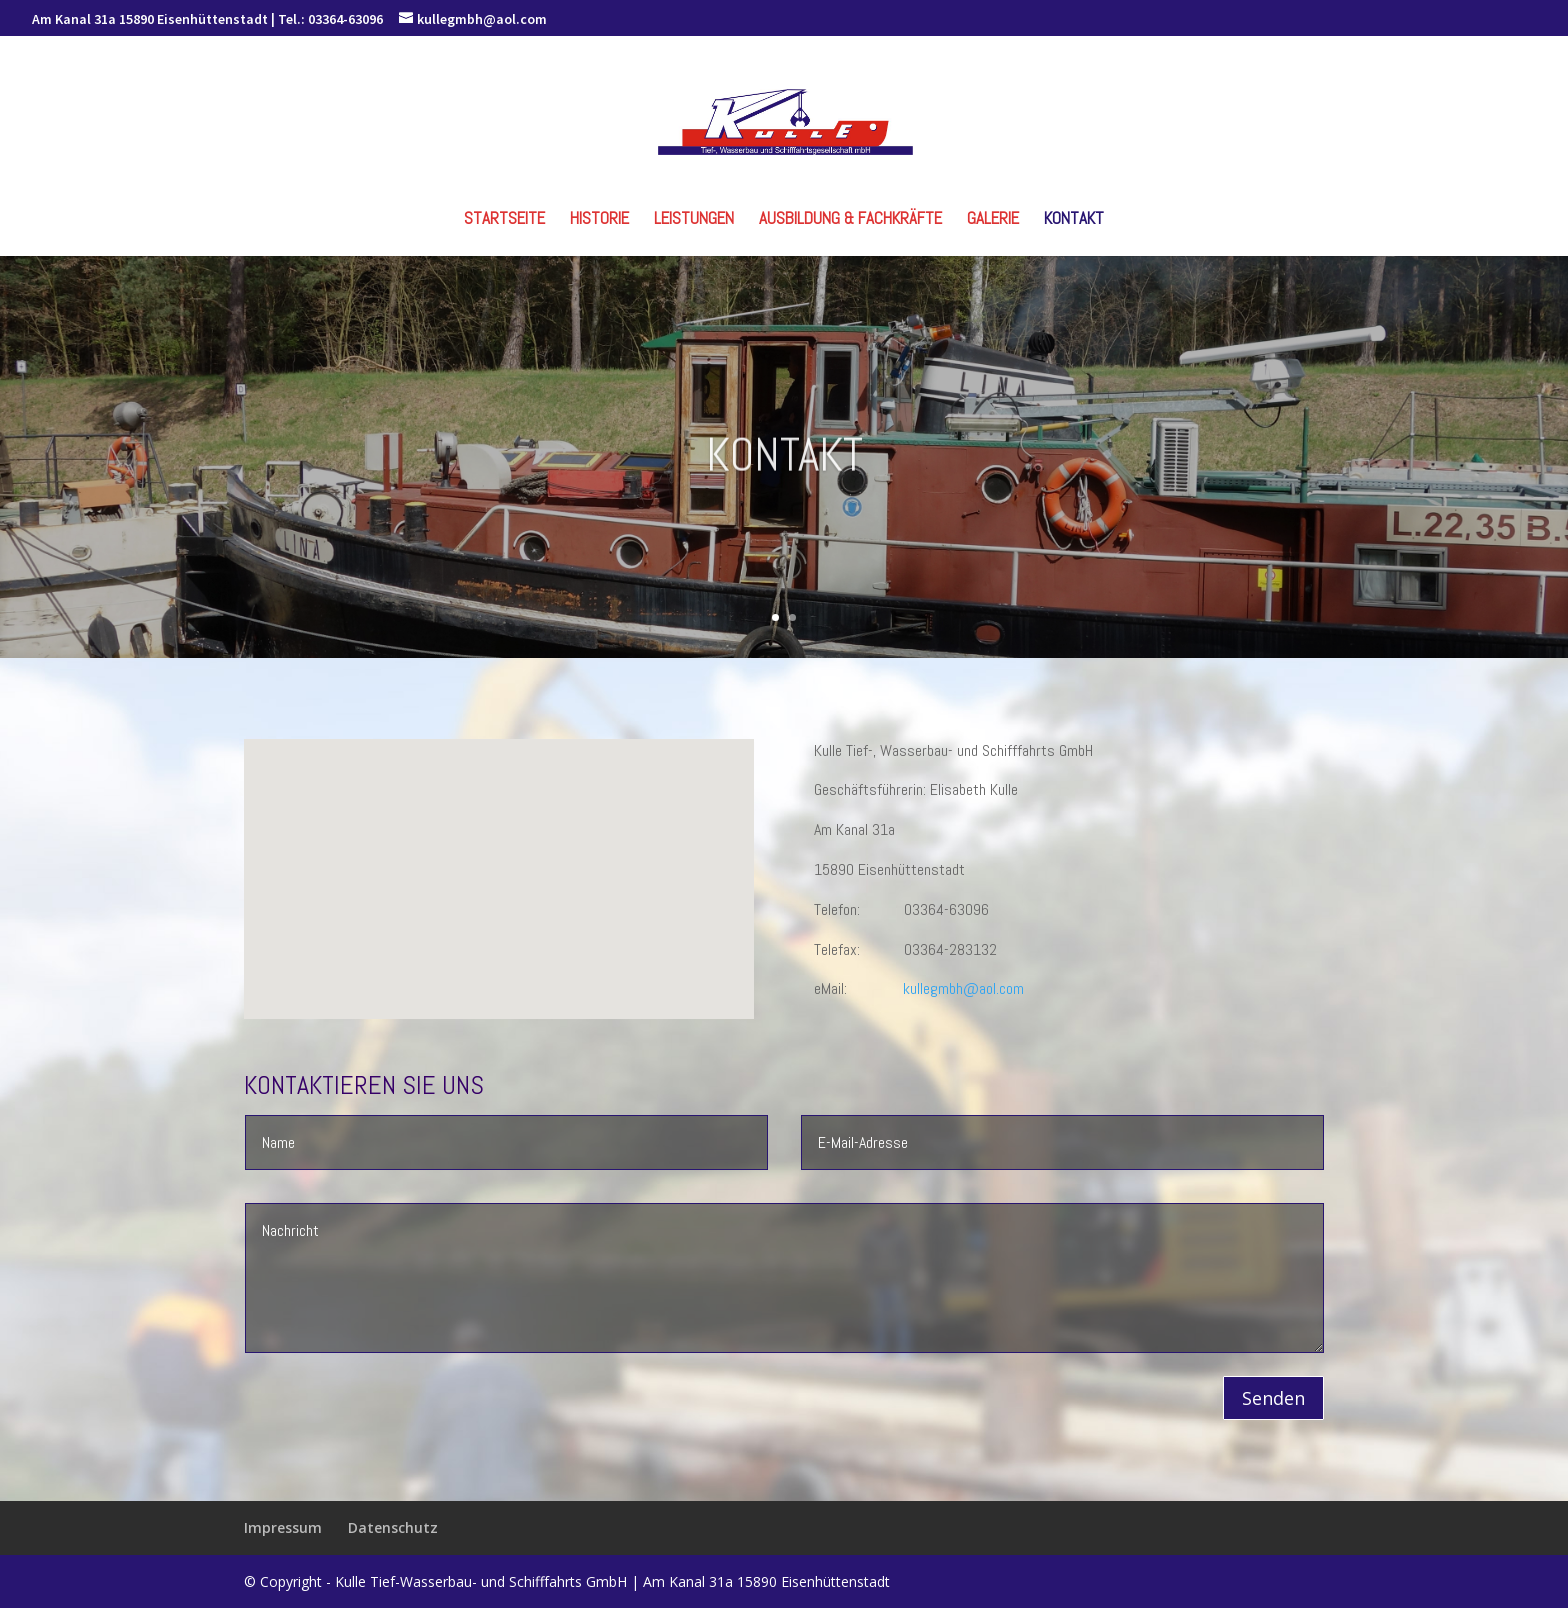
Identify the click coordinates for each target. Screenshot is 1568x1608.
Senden (1273, 1398)
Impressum (283, 1527)
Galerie (993, 220)
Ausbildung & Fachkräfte (850, 220)
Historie (599, 220)
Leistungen (694, 220)
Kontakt (1074, 220)
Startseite (504, 220)
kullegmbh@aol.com (963, 988)
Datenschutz (393, 1527)
